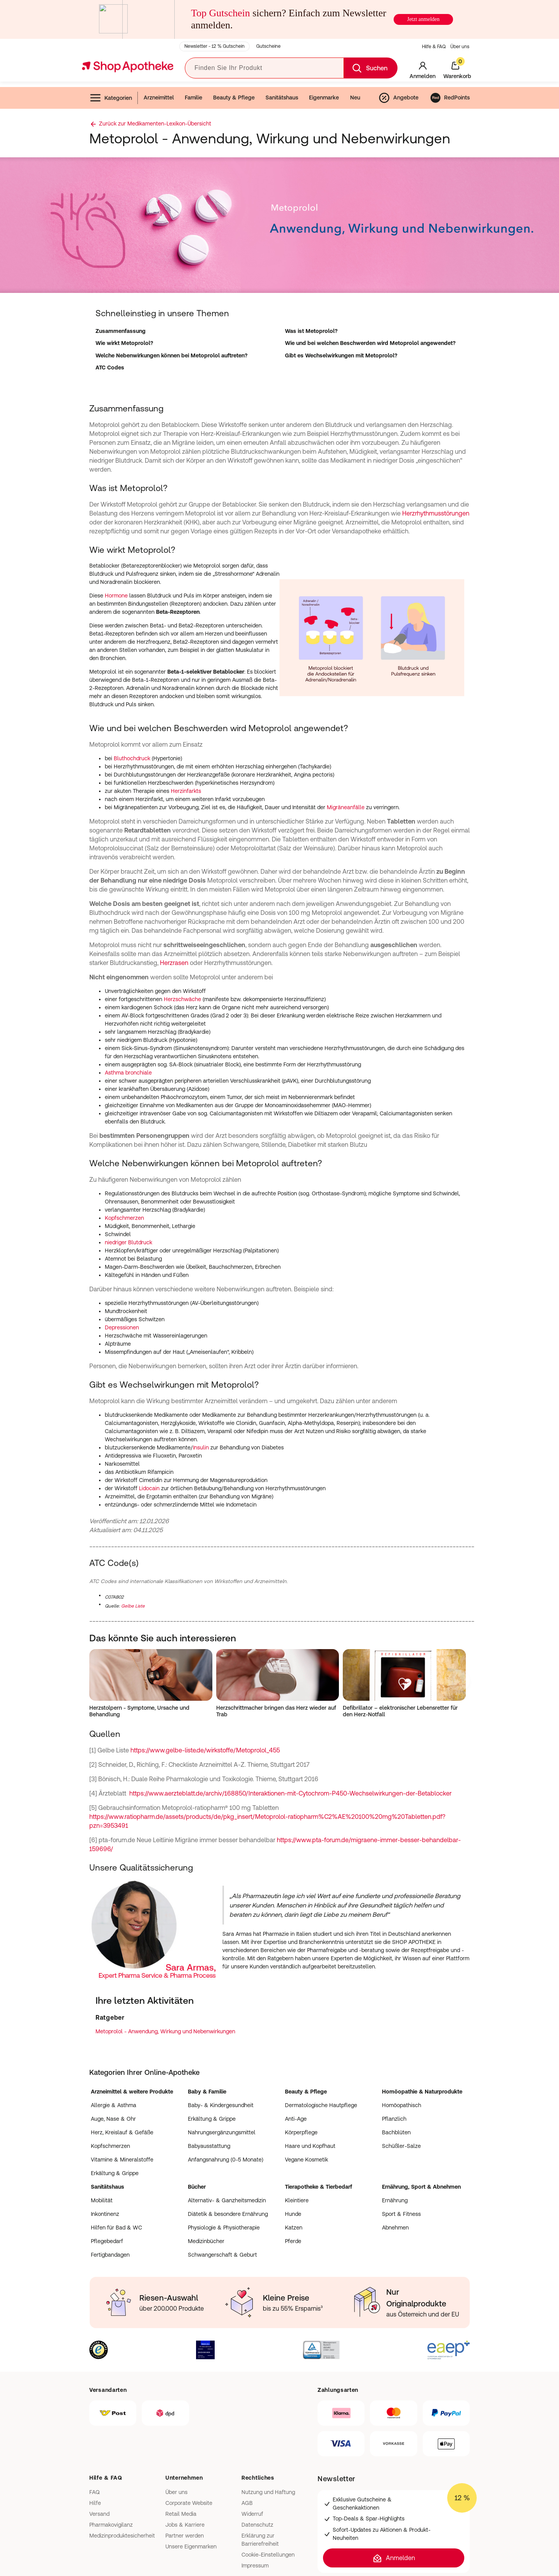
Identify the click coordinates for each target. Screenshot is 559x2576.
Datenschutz (257, 2525)
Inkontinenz (105, 2214)
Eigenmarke (324, 97)
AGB (247, 2503)
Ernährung (395, 2200)
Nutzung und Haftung (268, 2492)
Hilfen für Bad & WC (116, 2227)
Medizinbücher (206, 2241)
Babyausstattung (209, 2146)
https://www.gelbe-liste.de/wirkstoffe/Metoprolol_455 (205, 1750)
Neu (355, 97)
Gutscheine (268, 46)
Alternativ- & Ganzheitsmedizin (227, 2200)
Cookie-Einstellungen (268, 2555)
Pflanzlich (394, 2119)
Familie (193, 97)
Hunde (293, 2214)
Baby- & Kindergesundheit (220, 2105)
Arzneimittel (159, 97)
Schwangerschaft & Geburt (222, 2255)
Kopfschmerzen (124, 1218)
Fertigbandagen (110, 2255)
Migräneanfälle (346, 807)
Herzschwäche (182, 999)
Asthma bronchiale (128, 1072)
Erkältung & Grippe (115, 2173)
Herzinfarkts (186, 791)
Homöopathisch (401, 2105)
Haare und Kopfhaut (310, 2146)
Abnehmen (395, 2227)
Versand (99, 2514)
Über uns (459, 46)
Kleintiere (297, 2200)
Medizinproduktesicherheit (122, 2535)
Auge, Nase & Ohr (113, 2119)
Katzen (293, 2227)
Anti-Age (296, 2119)
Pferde (293, 2241)
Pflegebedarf (107, 2241)
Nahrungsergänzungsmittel (221, 2132)
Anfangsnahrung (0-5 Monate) (225, 2159)
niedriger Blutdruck (128, 1242)
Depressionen (122, 1327)
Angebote (398, 98)
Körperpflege (301, 2132)
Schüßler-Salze (401, 2146)
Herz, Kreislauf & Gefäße (122, 2132)
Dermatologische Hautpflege (321, 2105)
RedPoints (449, 98)
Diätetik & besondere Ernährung (228, 2214)
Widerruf (252, 2514)
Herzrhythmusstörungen (435, 513)
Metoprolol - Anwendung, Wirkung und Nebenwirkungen (165, 2031)
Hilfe (95, 2503)
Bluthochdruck (132, 758)
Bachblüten (396, 2132)
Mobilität (102, 2200)
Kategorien (110, 98)
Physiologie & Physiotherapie (224, 2227)
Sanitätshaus (282, 97)
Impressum (255, 2565)
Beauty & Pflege (234, 97)
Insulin (201, 1447)
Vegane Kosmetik (306, 2159)
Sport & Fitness (401, 2214)
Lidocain (149, 1488)
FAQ (94, 2492)
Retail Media (180, 2514)
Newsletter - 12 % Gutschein (214, 46)
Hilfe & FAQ (434, 46)
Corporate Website (188, 2503)
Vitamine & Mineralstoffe (122, 2159)
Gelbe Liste (133, 1605)
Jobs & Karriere (185, 2525)
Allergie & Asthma (113, 2105)
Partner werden (184, 2535)
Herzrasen (174, 962)
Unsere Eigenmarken (191, 2546)
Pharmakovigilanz (111, 2525)
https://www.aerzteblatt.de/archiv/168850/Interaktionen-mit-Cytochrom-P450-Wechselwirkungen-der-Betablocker (289, 1793)
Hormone (116, 595)
